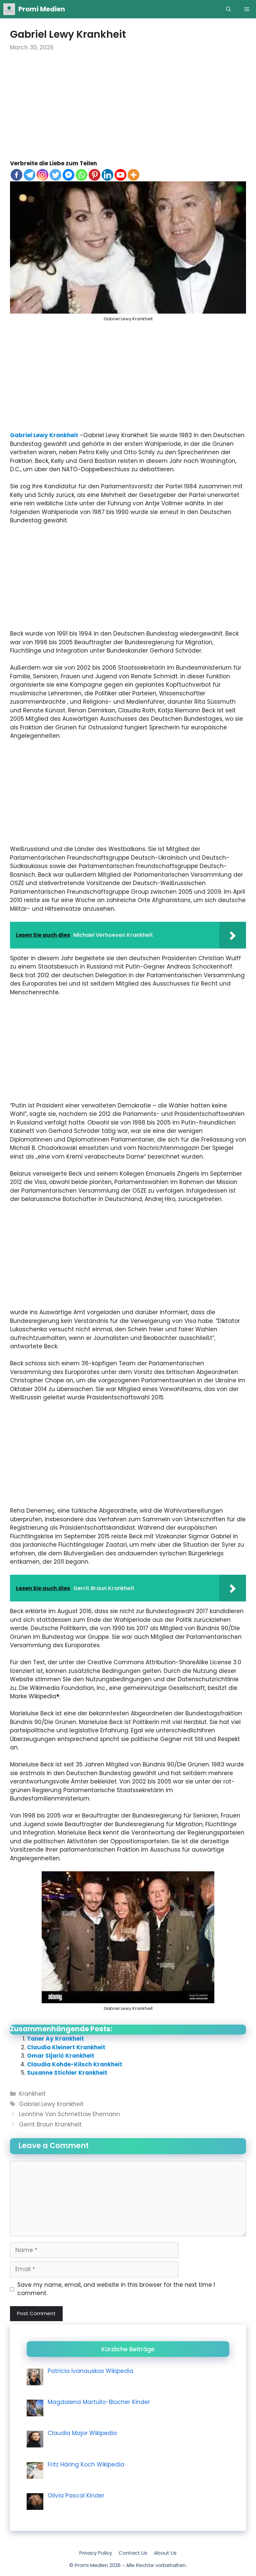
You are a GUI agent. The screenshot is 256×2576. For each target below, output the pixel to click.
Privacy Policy (95, 2552)
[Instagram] (42, 175)
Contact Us (133, 2552)
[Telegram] (29, 175)
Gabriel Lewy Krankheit (44, 435)
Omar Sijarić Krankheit (60, 2056)
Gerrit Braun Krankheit (50, 2124)
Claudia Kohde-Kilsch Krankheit (74, 2064)
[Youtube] (120, 175)
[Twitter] (55, 175)
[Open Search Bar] (228, 9)
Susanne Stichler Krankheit (67, 2073)
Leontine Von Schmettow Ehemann (69, 2114)
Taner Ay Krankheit (55, 2039)
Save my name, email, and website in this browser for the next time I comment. (116, 2289)
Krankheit (32, 2094)
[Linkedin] (107, 175)
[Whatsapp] (81, 175)
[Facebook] (16, 175)
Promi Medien (41, 9)
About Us (165, 2552)
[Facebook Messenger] (68, 175)
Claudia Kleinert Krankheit (66, 2047)
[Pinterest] (94, 175)
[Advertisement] (128, 110)
